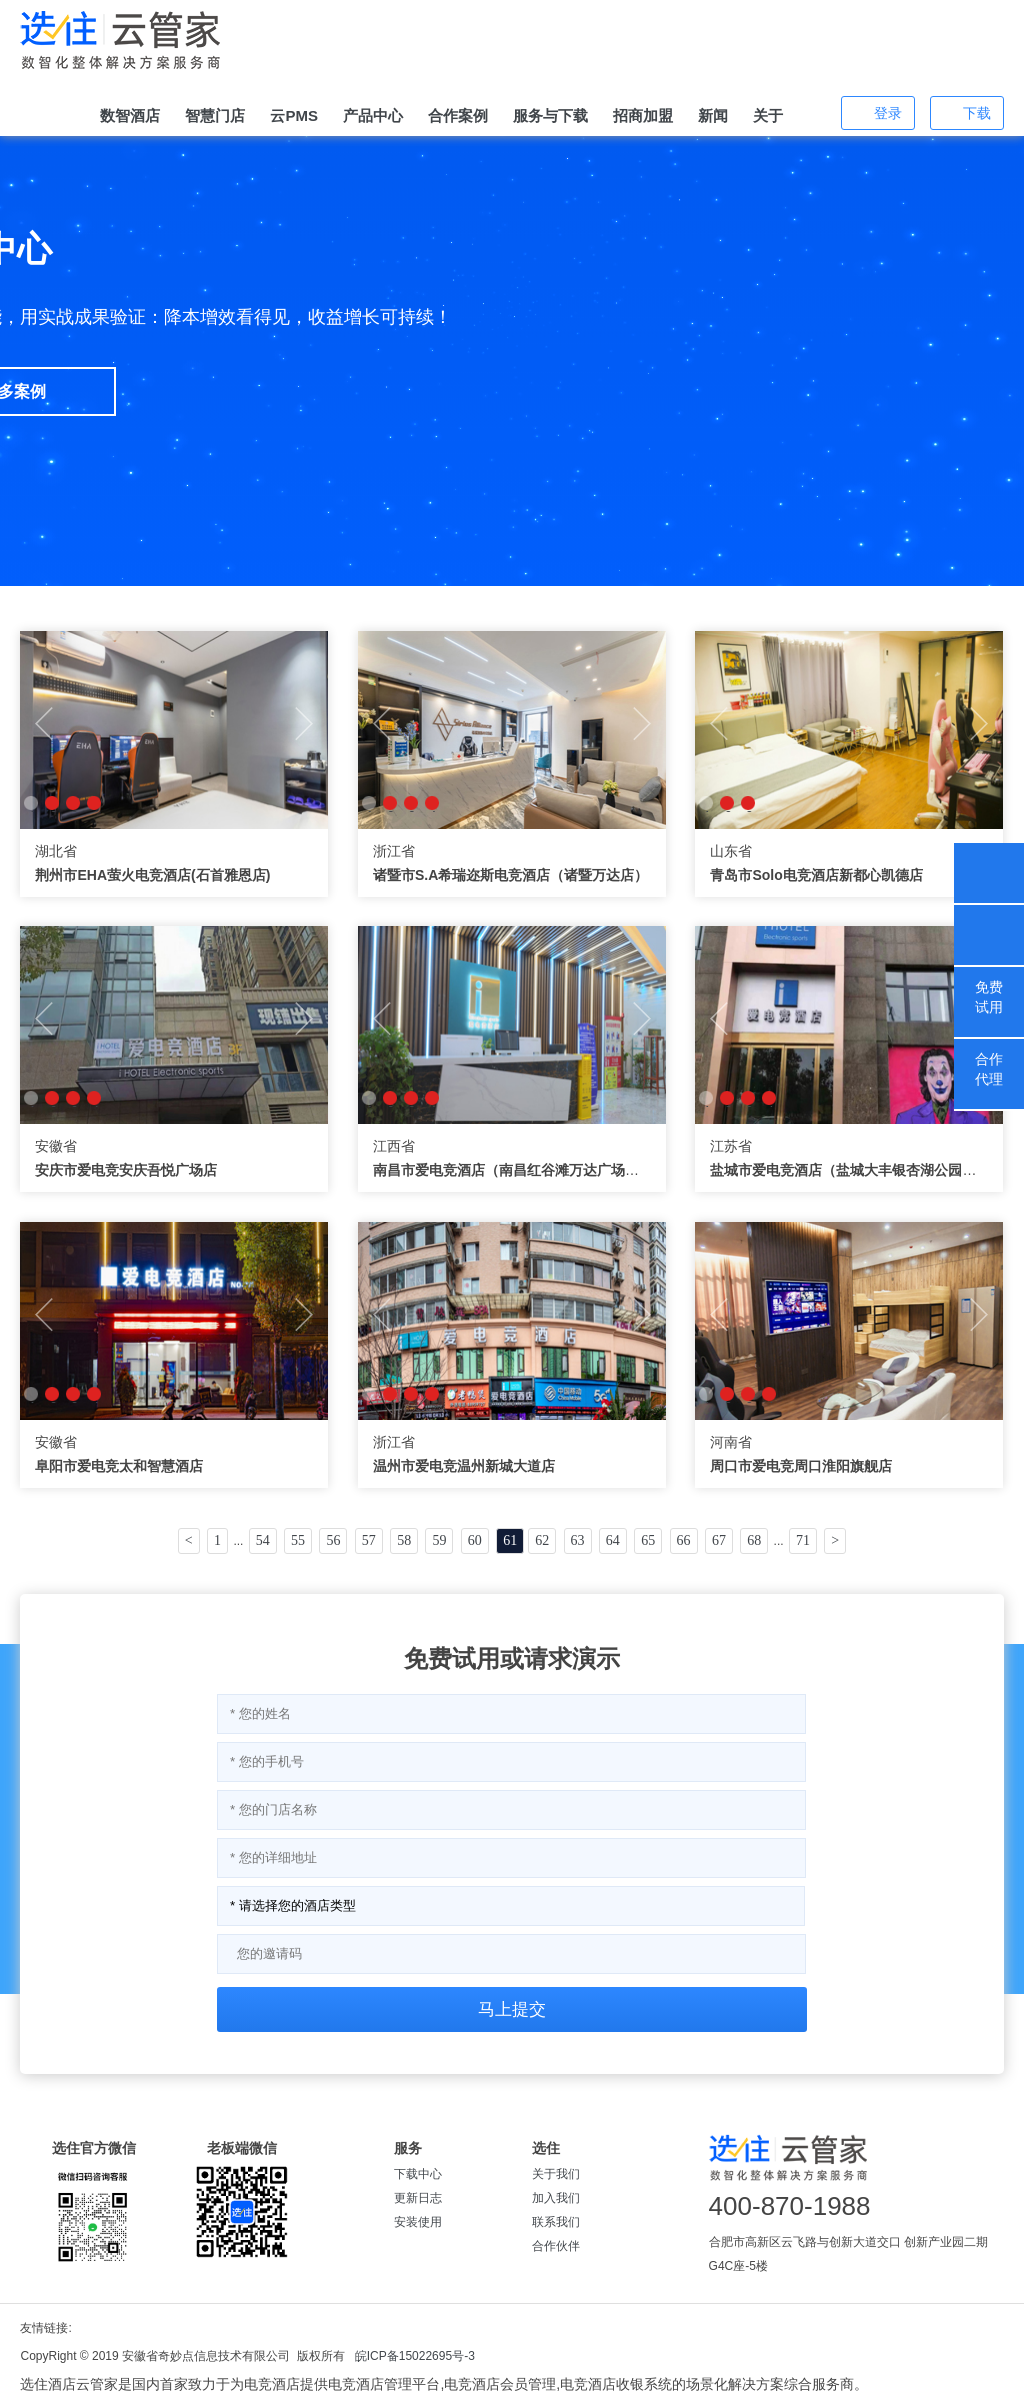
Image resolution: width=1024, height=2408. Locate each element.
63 (578, 1540)
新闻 (713, 115)
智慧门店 (215, 115)
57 (369, 1540)
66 (684, 1540)
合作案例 (458, 115)
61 (510, 1540)
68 (754, 1540)
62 (542, 1540)
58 (404, 1540)
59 (439, 1540)
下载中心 (418, 2174)
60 (475, 1540)
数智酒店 (130, 115)
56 (333, 1540)
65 (648, 1540)
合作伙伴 (556, 2246)
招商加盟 (643, 115)
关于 (768, 115)
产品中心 (373, 115)
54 (263, 1540)
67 (719, 1540)
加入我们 (556, 2198)
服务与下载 (550, 115)
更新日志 (418, 2198)
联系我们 (556, 2222)
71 (803, 1540)
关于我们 (556, 2174)
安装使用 (418, 2222)
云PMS (294, 115)
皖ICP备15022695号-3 (415, 2356)
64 (613, 1540)
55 (298, 1540)
